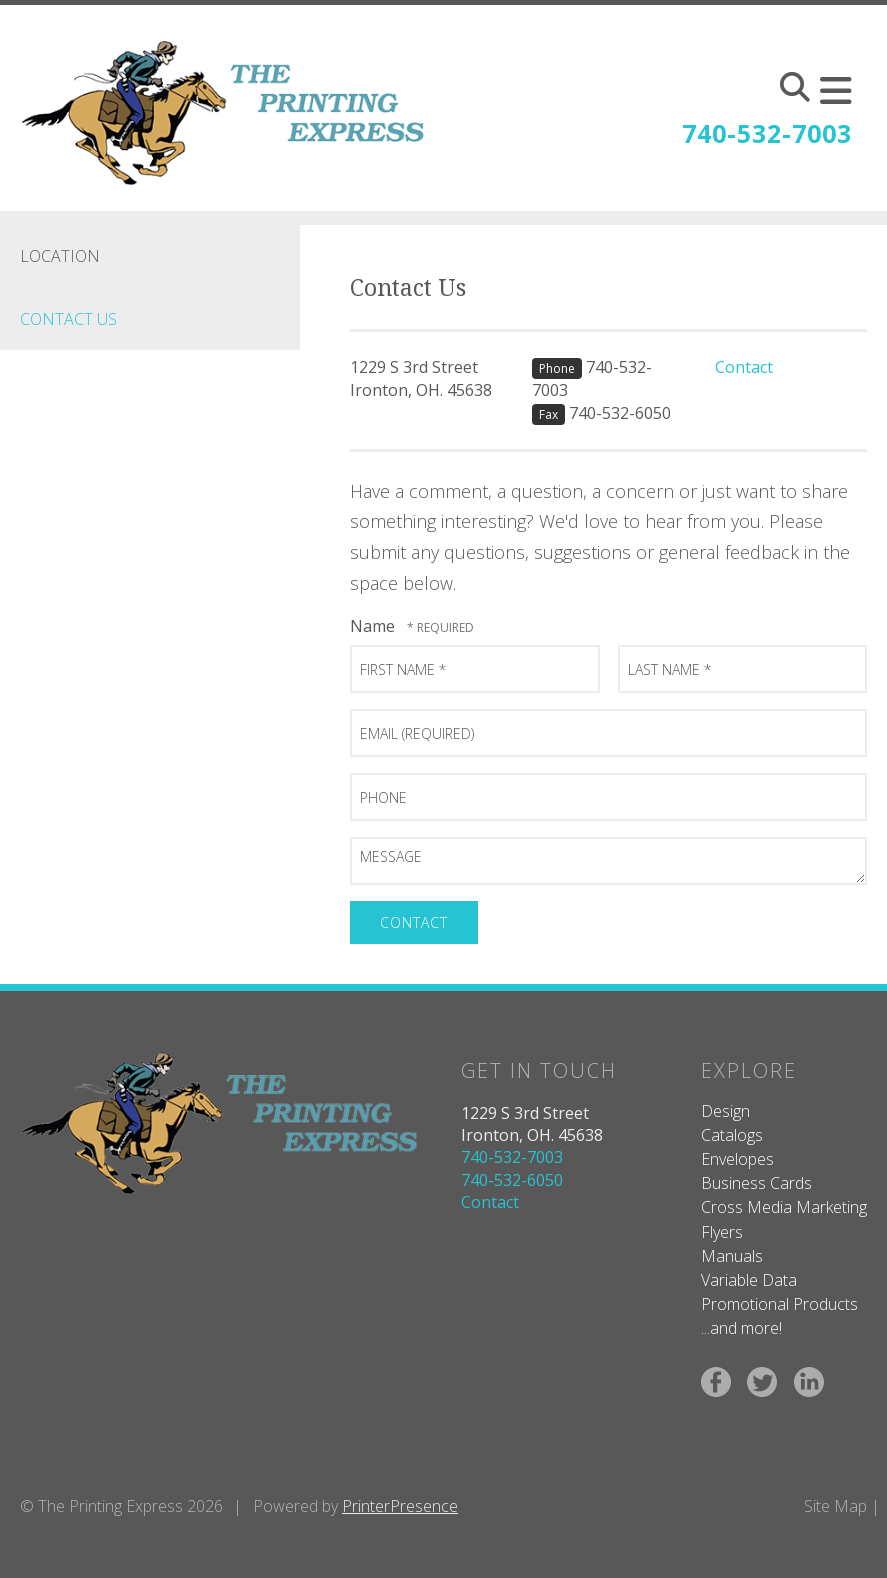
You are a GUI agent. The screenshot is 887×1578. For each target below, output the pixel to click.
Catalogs (732, 1135)
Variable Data (749, 1280)
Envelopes (737, 1159)
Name (374, 626)
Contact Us (68, 319)
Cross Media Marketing (784, 1207)
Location (60, 256)
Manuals (732, 1256)
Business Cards (756, 1183)
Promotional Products (779, 1304)
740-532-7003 (767, 133)
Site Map (835, 1506)
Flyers (722, 1232)
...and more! (741, 1328)
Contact (744, 367)
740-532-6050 (620, 413)
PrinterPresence (400, 1506)
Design (725, 1111)
